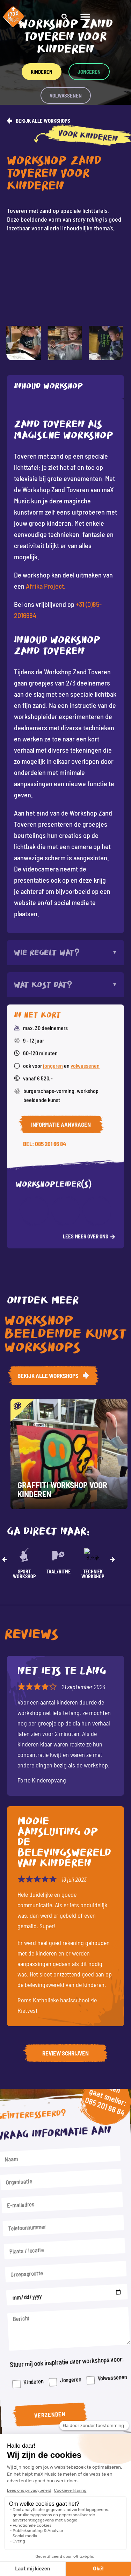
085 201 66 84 (97, 2135)
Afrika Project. (46, 586)
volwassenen (85, 859)
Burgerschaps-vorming (48, 884)
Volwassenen (104, 2357)
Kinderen (39, 2360)
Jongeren (69, 2359)
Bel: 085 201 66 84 (44, 937)
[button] (121, 17)
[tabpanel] (65, 665)
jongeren (53, 859)
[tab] (65, 386)
